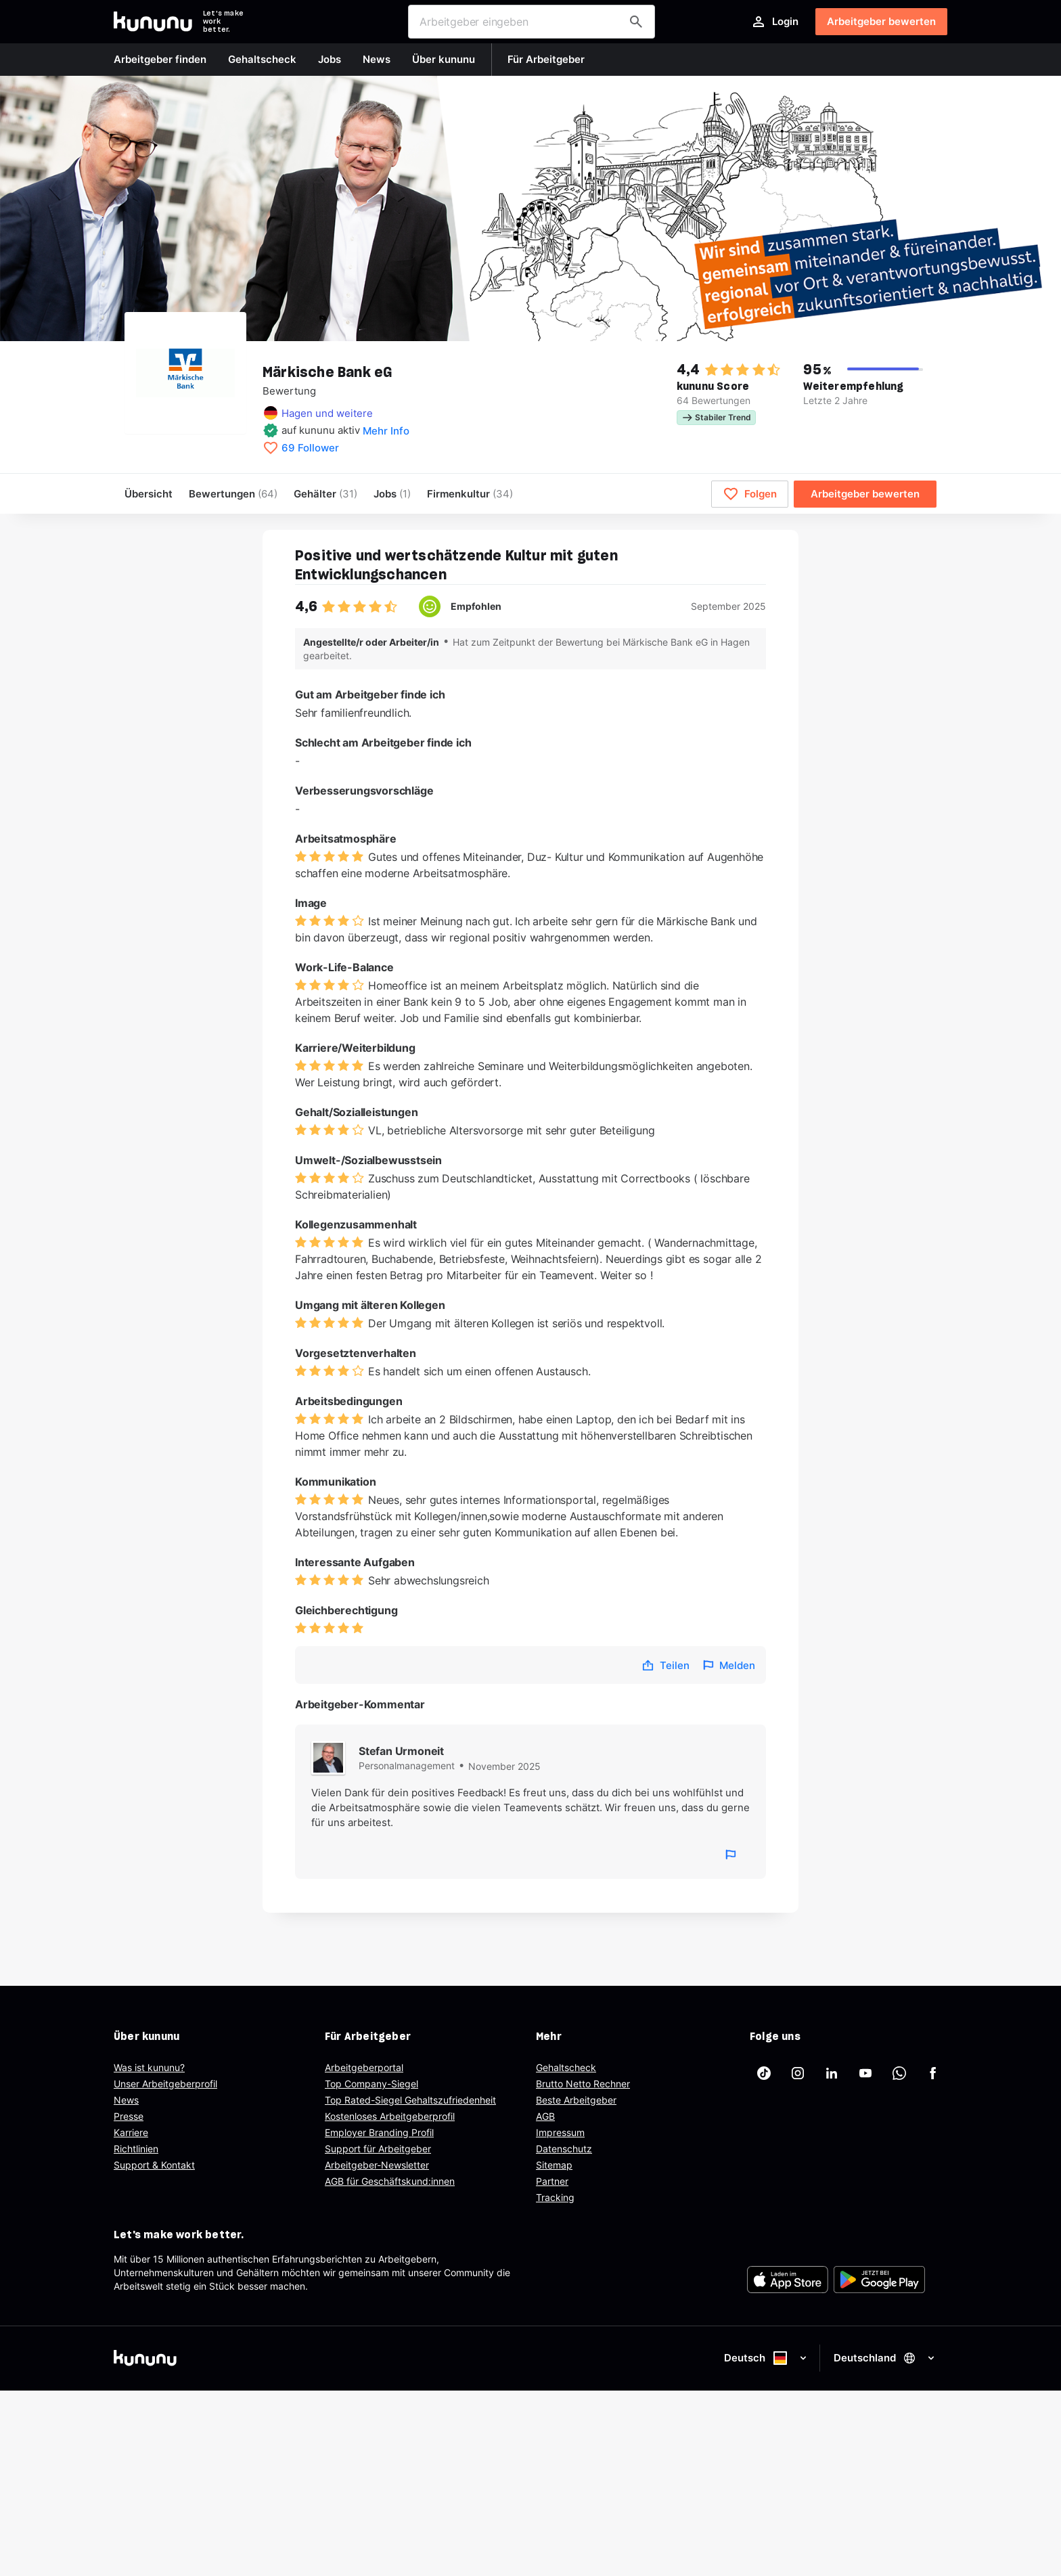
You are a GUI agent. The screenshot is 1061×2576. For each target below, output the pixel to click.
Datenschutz (564, 2148)
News (126, 2100)
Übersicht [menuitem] (149, 493)
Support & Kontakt (154, 2165)
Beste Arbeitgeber (576, 2100)
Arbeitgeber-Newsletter (377, 2165)
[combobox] (531, 22)
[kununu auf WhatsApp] (899, 2073)
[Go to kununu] (153, 21)
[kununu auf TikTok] (764, 2073)
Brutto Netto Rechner (583, 2083)
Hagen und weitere (327, 413)
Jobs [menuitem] (392, 493)
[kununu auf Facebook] (933, 2073)
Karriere (131, 2132)
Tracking (555, 2197)
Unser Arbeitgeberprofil (165, 2083)
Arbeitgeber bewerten (881, 21)
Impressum (560, 2132)
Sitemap (554, 2165)
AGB (545, 2116)
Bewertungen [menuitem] (233, 493)
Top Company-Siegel (371, 2083)
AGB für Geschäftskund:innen (390, 2181)
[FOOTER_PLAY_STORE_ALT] (879, 2279)
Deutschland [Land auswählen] (885, 2357)
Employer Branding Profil (379, 2132)
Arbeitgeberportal (364, 2067)
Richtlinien (136, 2148)
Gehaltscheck (566, 2067)
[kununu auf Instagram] (798, 2073)
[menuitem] (470, 494)
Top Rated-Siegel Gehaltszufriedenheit (410, 2100)
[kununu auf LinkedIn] (831, 2073)
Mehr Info (386, 430)
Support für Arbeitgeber (378, 2148)
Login (774, 22)
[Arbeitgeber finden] (636, 22)
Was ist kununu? (149, 2067)
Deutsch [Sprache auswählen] (766, 2358)
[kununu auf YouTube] (865, 2073)
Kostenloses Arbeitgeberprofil (390, 2116)
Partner (552, 2181)
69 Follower (310, 448)
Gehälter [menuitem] (325, 493)
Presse (128, 2116)
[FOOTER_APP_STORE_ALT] (787, 2279)
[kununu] (319, 2358)
